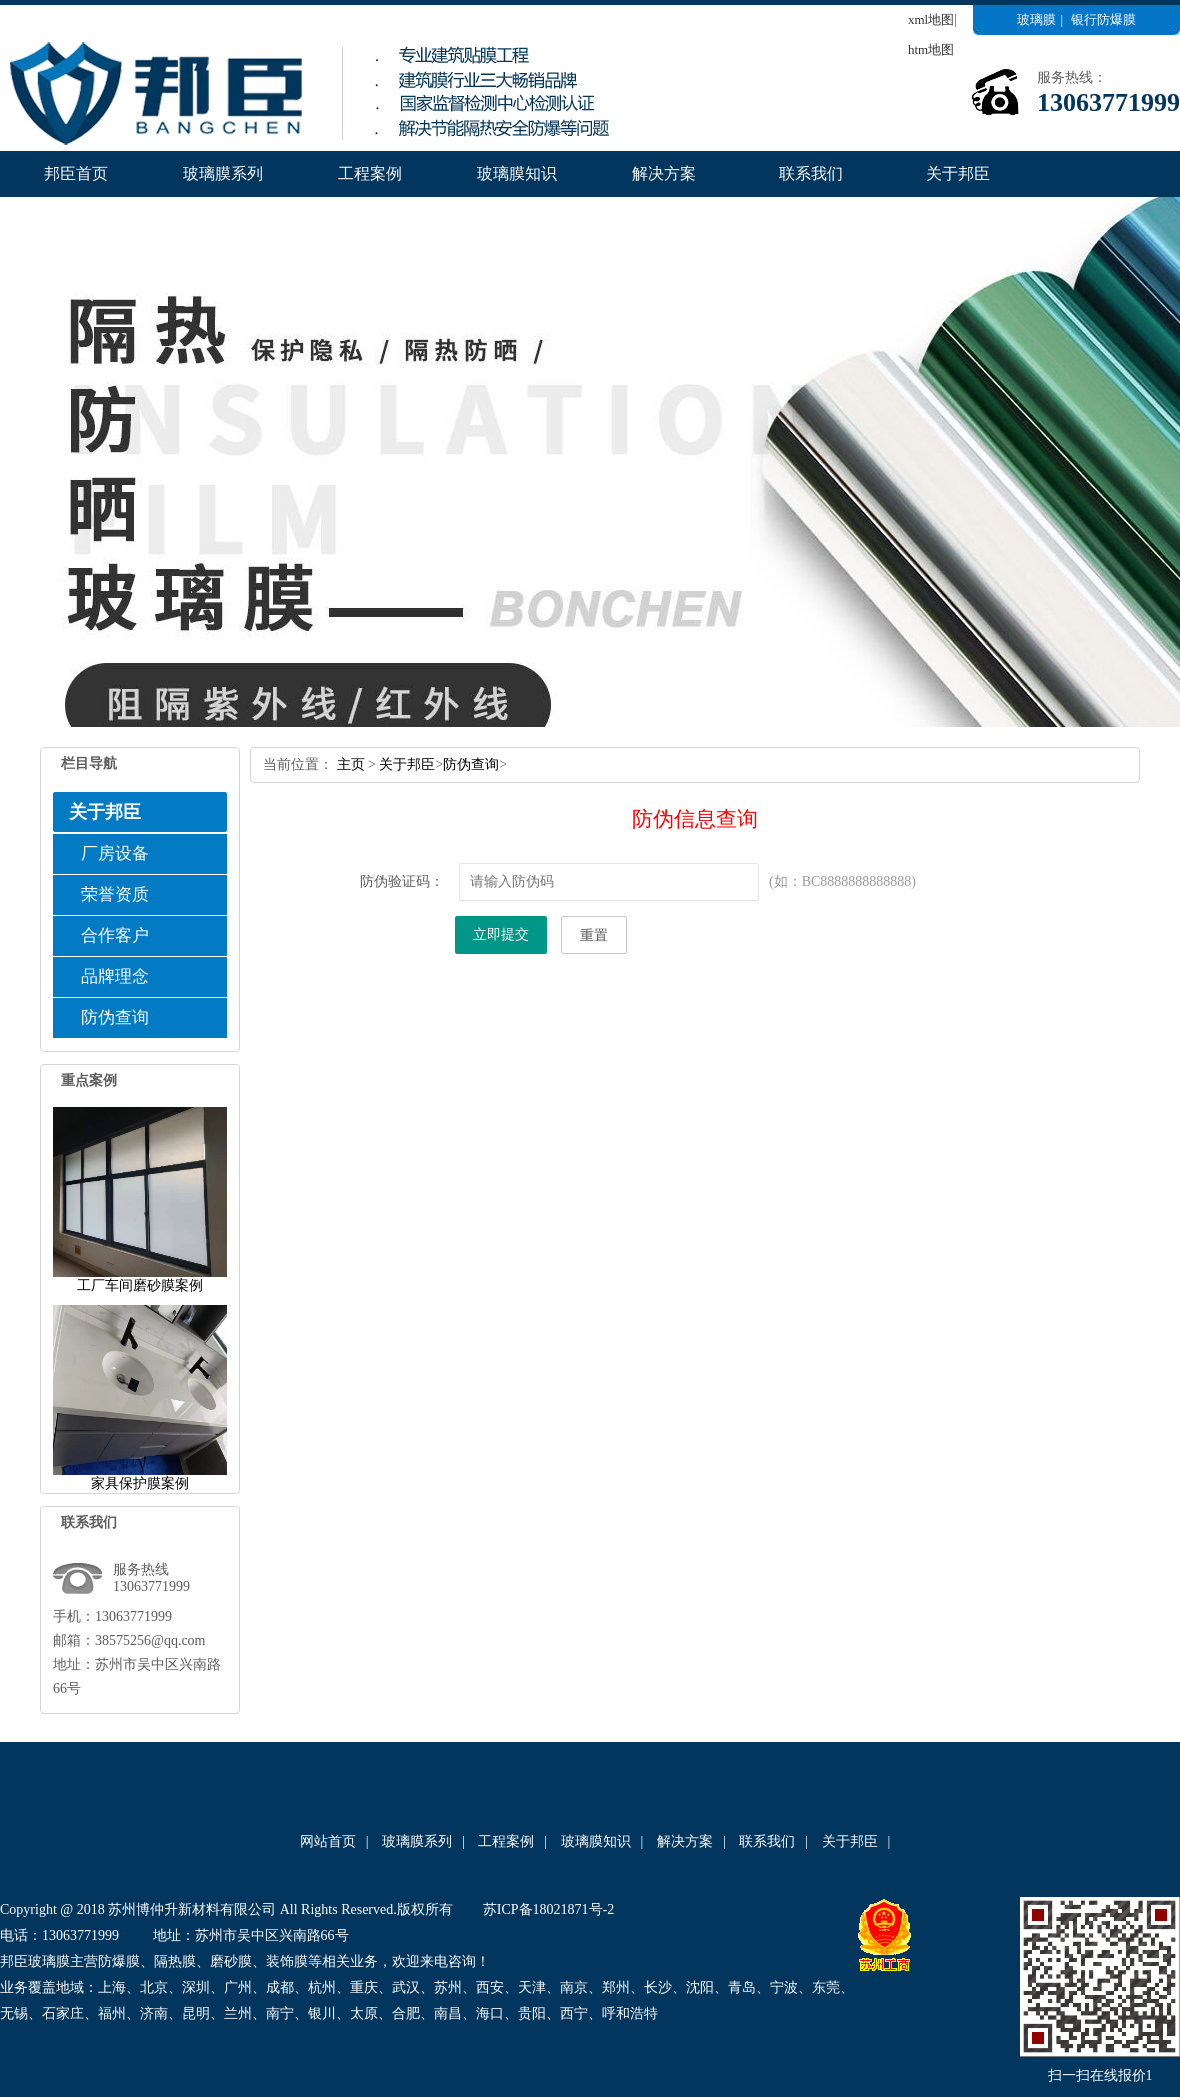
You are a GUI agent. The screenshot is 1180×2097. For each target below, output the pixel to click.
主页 (351, 764)
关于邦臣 (958, 173)
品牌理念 (115, 976)
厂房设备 (115, 853)
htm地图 (931, 49)
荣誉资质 (115, 894)
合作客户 (115, 935)
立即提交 (501, 934)
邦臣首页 (76, 173)
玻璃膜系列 (223, 173)
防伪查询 (115, 1017)
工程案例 (370, 173)
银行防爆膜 (1103, 19)
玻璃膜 (1036, 19)
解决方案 (664, 173)
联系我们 (811, 173)
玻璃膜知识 (517, 173)
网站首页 (328, 1841)
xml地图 (931, 19)
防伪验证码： (402, 881)
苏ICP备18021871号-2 (548, 1909)
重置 (594, 935)
